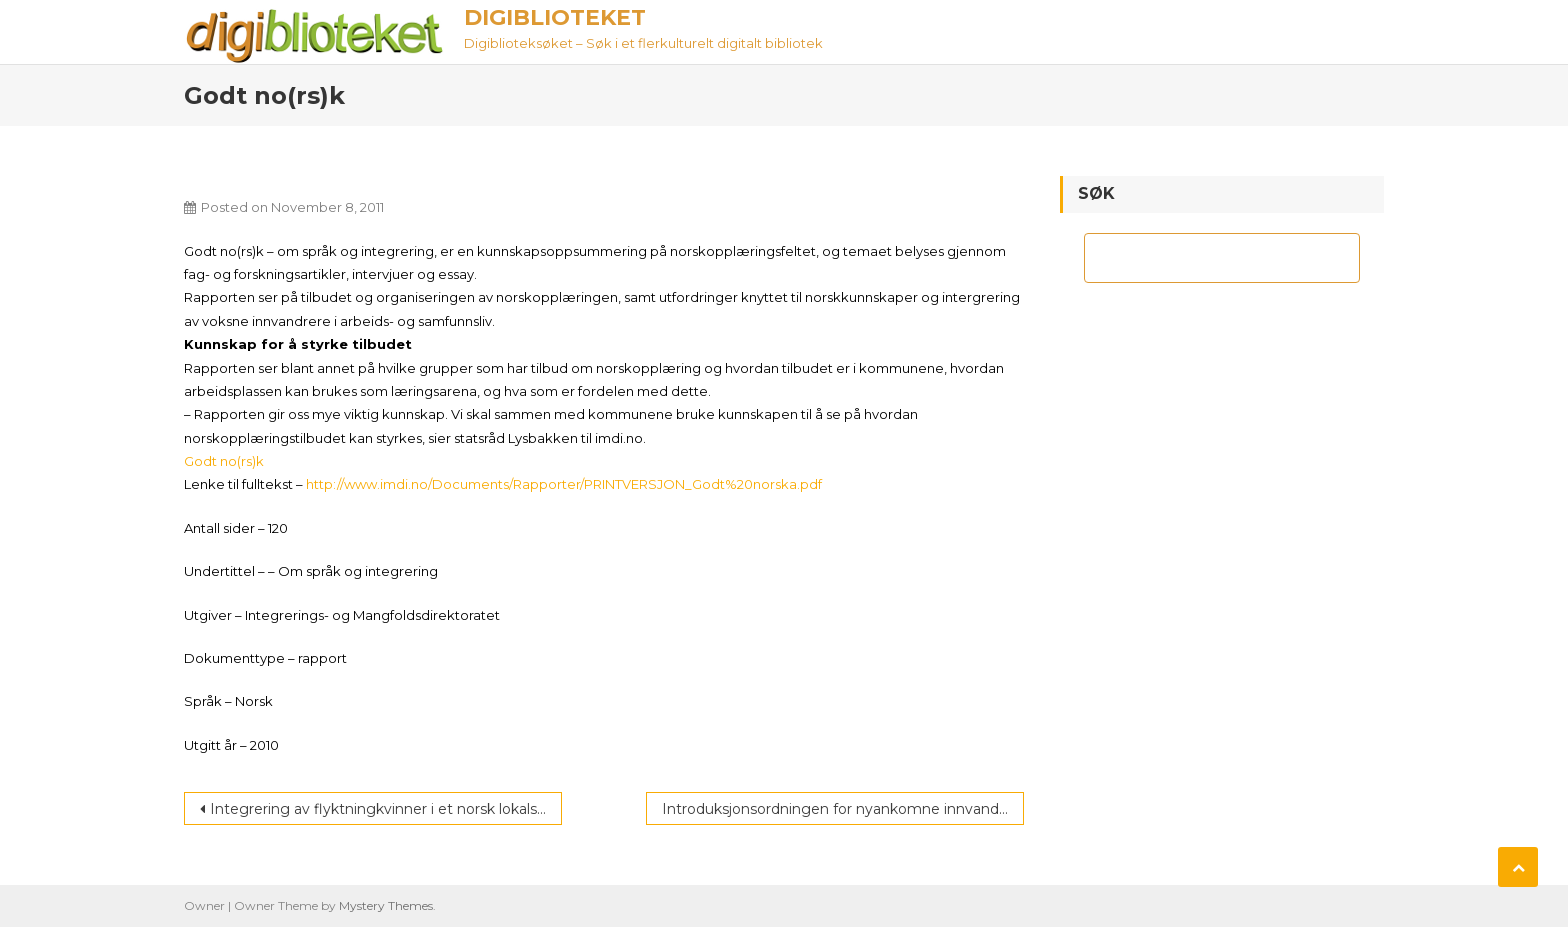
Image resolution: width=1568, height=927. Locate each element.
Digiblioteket (555, 17)
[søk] (1204, 258)
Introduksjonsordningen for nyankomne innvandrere (843, 809)
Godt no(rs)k (224, 461)
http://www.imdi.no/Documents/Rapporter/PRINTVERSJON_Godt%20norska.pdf (564, 484)
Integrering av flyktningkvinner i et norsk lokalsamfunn (386, 809)
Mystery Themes (386, 905)
